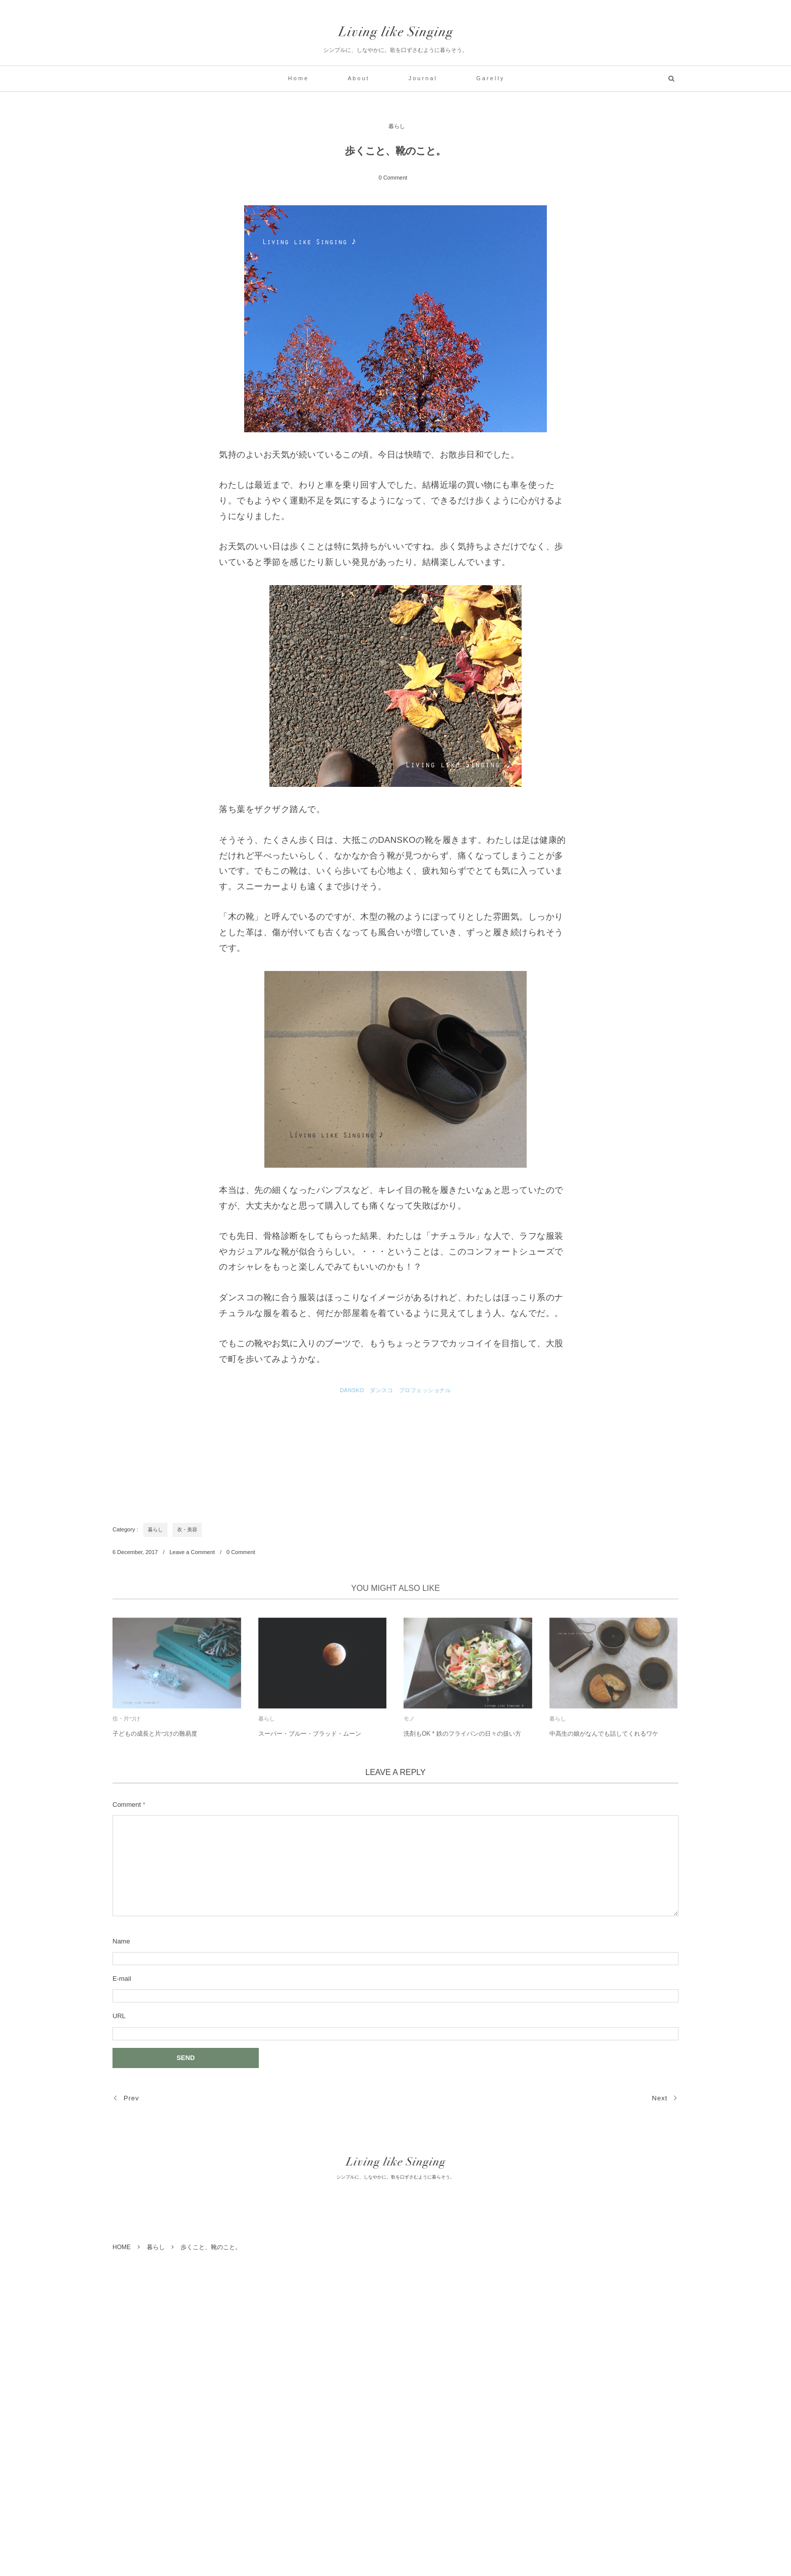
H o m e (298, 78)
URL (119, 2016)
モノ (409, 1723)
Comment (126, 1804)
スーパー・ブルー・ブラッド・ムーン (309, 1737)
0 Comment (393, 178)
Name (121, 1941)
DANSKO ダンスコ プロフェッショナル (395, 1390)
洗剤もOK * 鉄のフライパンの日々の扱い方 (462, 1737)
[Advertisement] (296, 1452)
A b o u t (358, 78)
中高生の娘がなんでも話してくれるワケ (603, 1737)
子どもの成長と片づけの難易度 (154, 1737)
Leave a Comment (192, 1552)
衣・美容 (187, 1529)
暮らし (396, 126)
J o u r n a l (422, 78)
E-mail (121, 1978)
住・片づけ (126, 1723)
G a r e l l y (489, 78)
